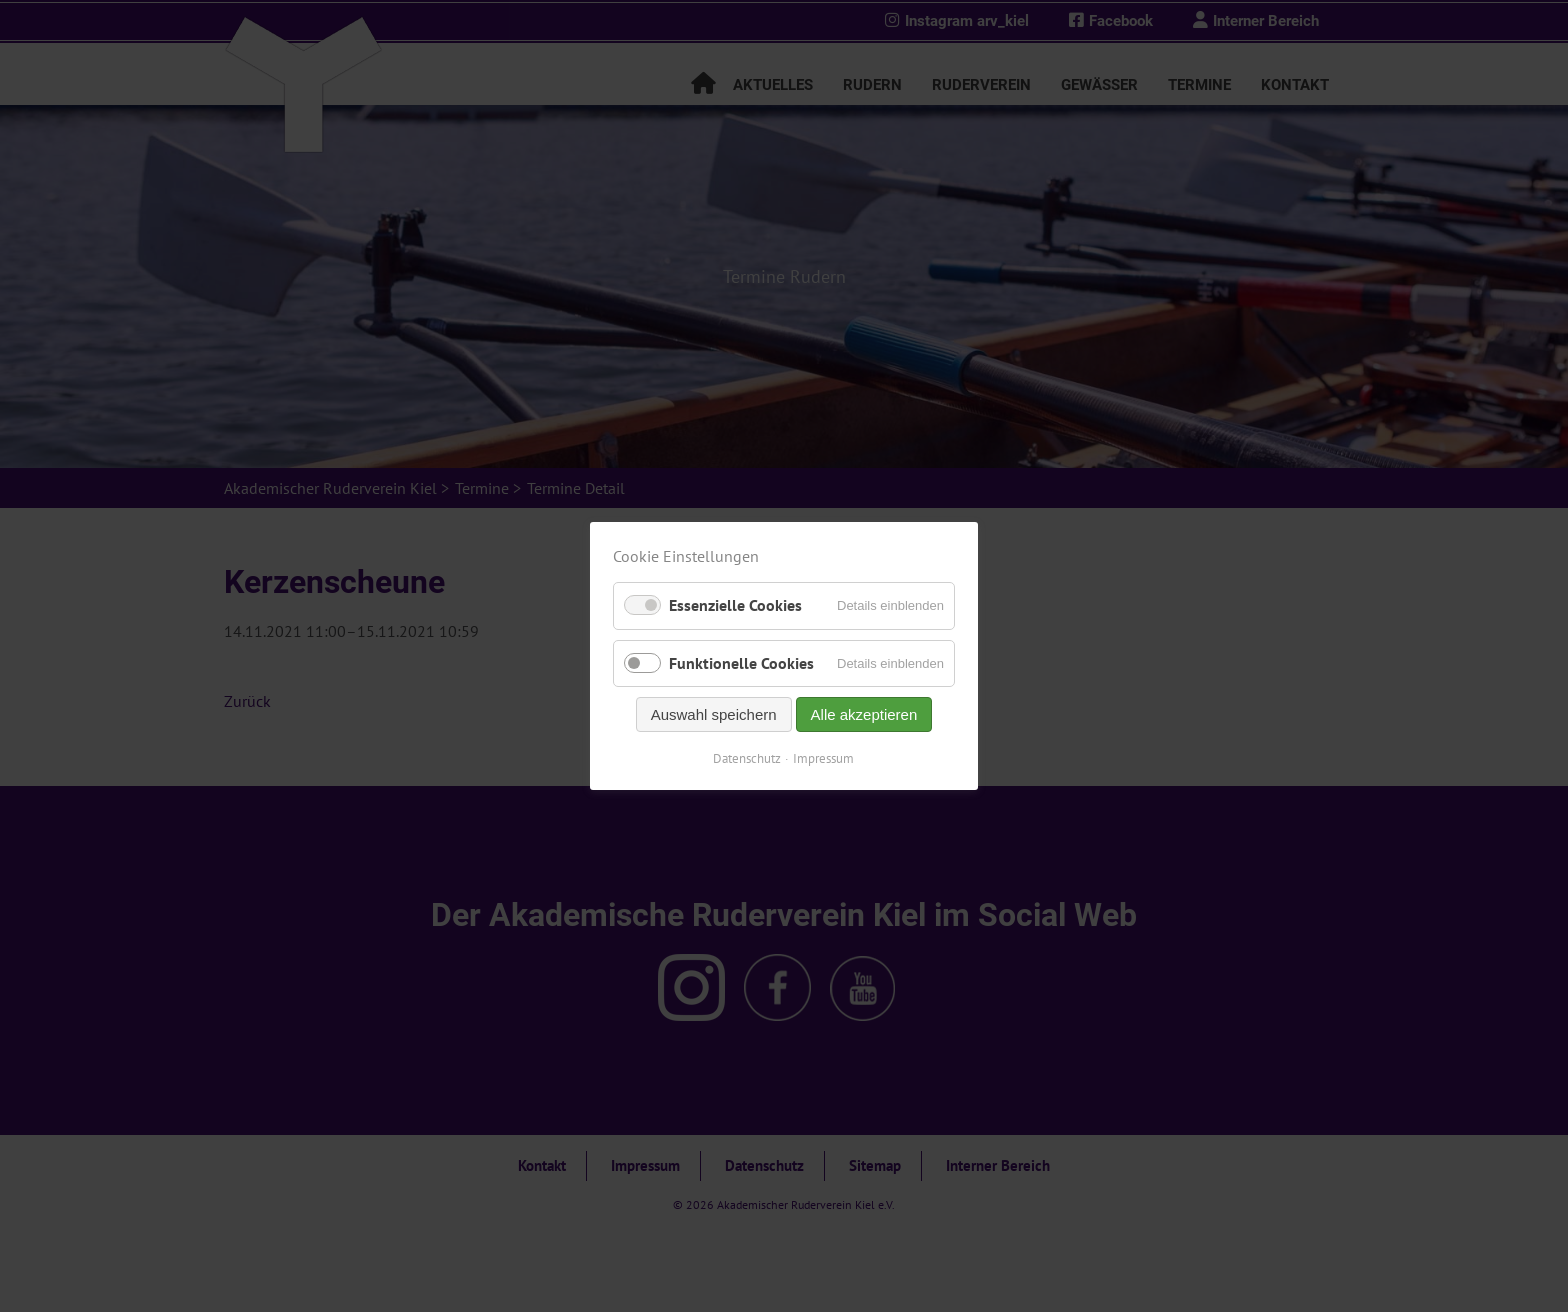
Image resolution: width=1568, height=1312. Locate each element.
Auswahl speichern (714, 714)
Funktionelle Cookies (741, 663)
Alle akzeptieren (864, 714)
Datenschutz (748, 758)
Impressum (824, 758)
